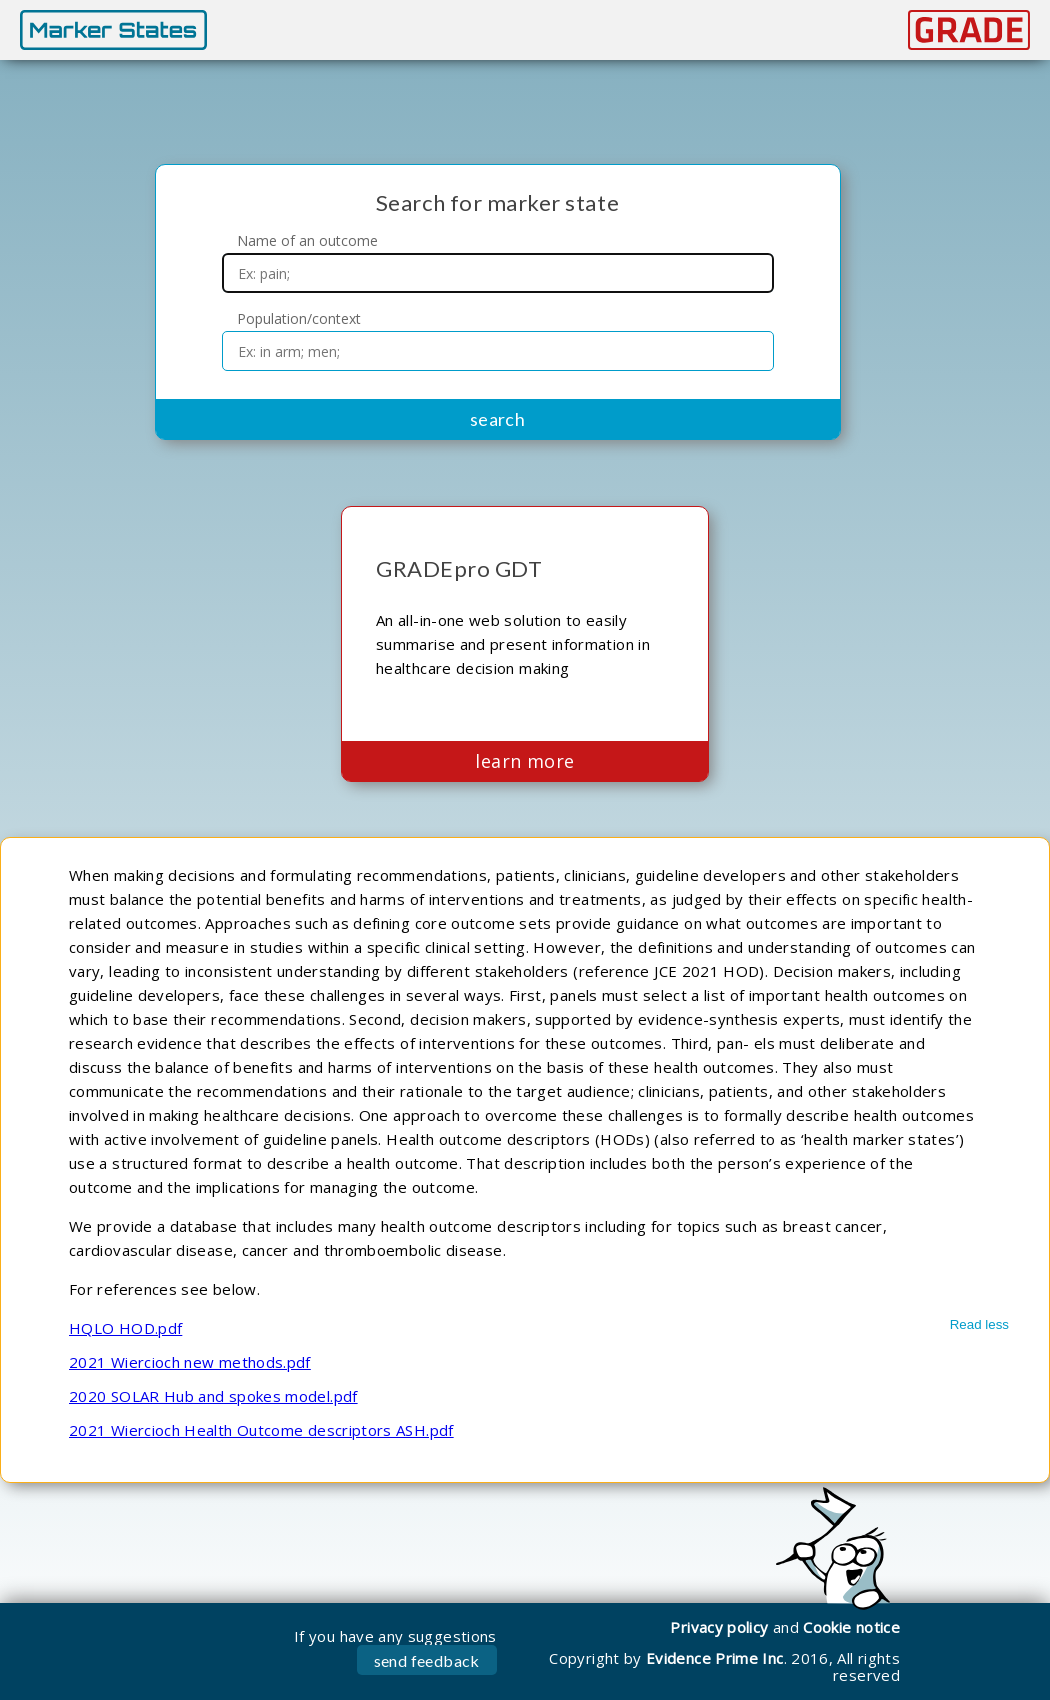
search (498, 419)
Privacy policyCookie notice (785, 1627)
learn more (524, 761)
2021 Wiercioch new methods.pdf (190, 1362)
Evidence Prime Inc (714, 1658)
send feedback (427, 1660)
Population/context (299, 319)
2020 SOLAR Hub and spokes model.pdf (213, 1396)
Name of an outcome (307, 241)
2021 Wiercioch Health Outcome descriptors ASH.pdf (261, 1430)
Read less (979, 1324)
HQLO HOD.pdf (125, 1328)
